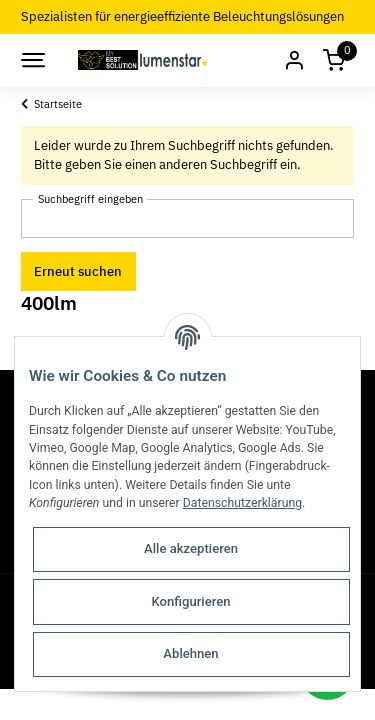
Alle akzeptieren (191, 548)
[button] (294, 60)
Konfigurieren (190, 601)
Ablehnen (190, 653)
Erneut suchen (78, 271)
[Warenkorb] (334, 60)
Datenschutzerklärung (242, 503)
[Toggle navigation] (32, 60)
